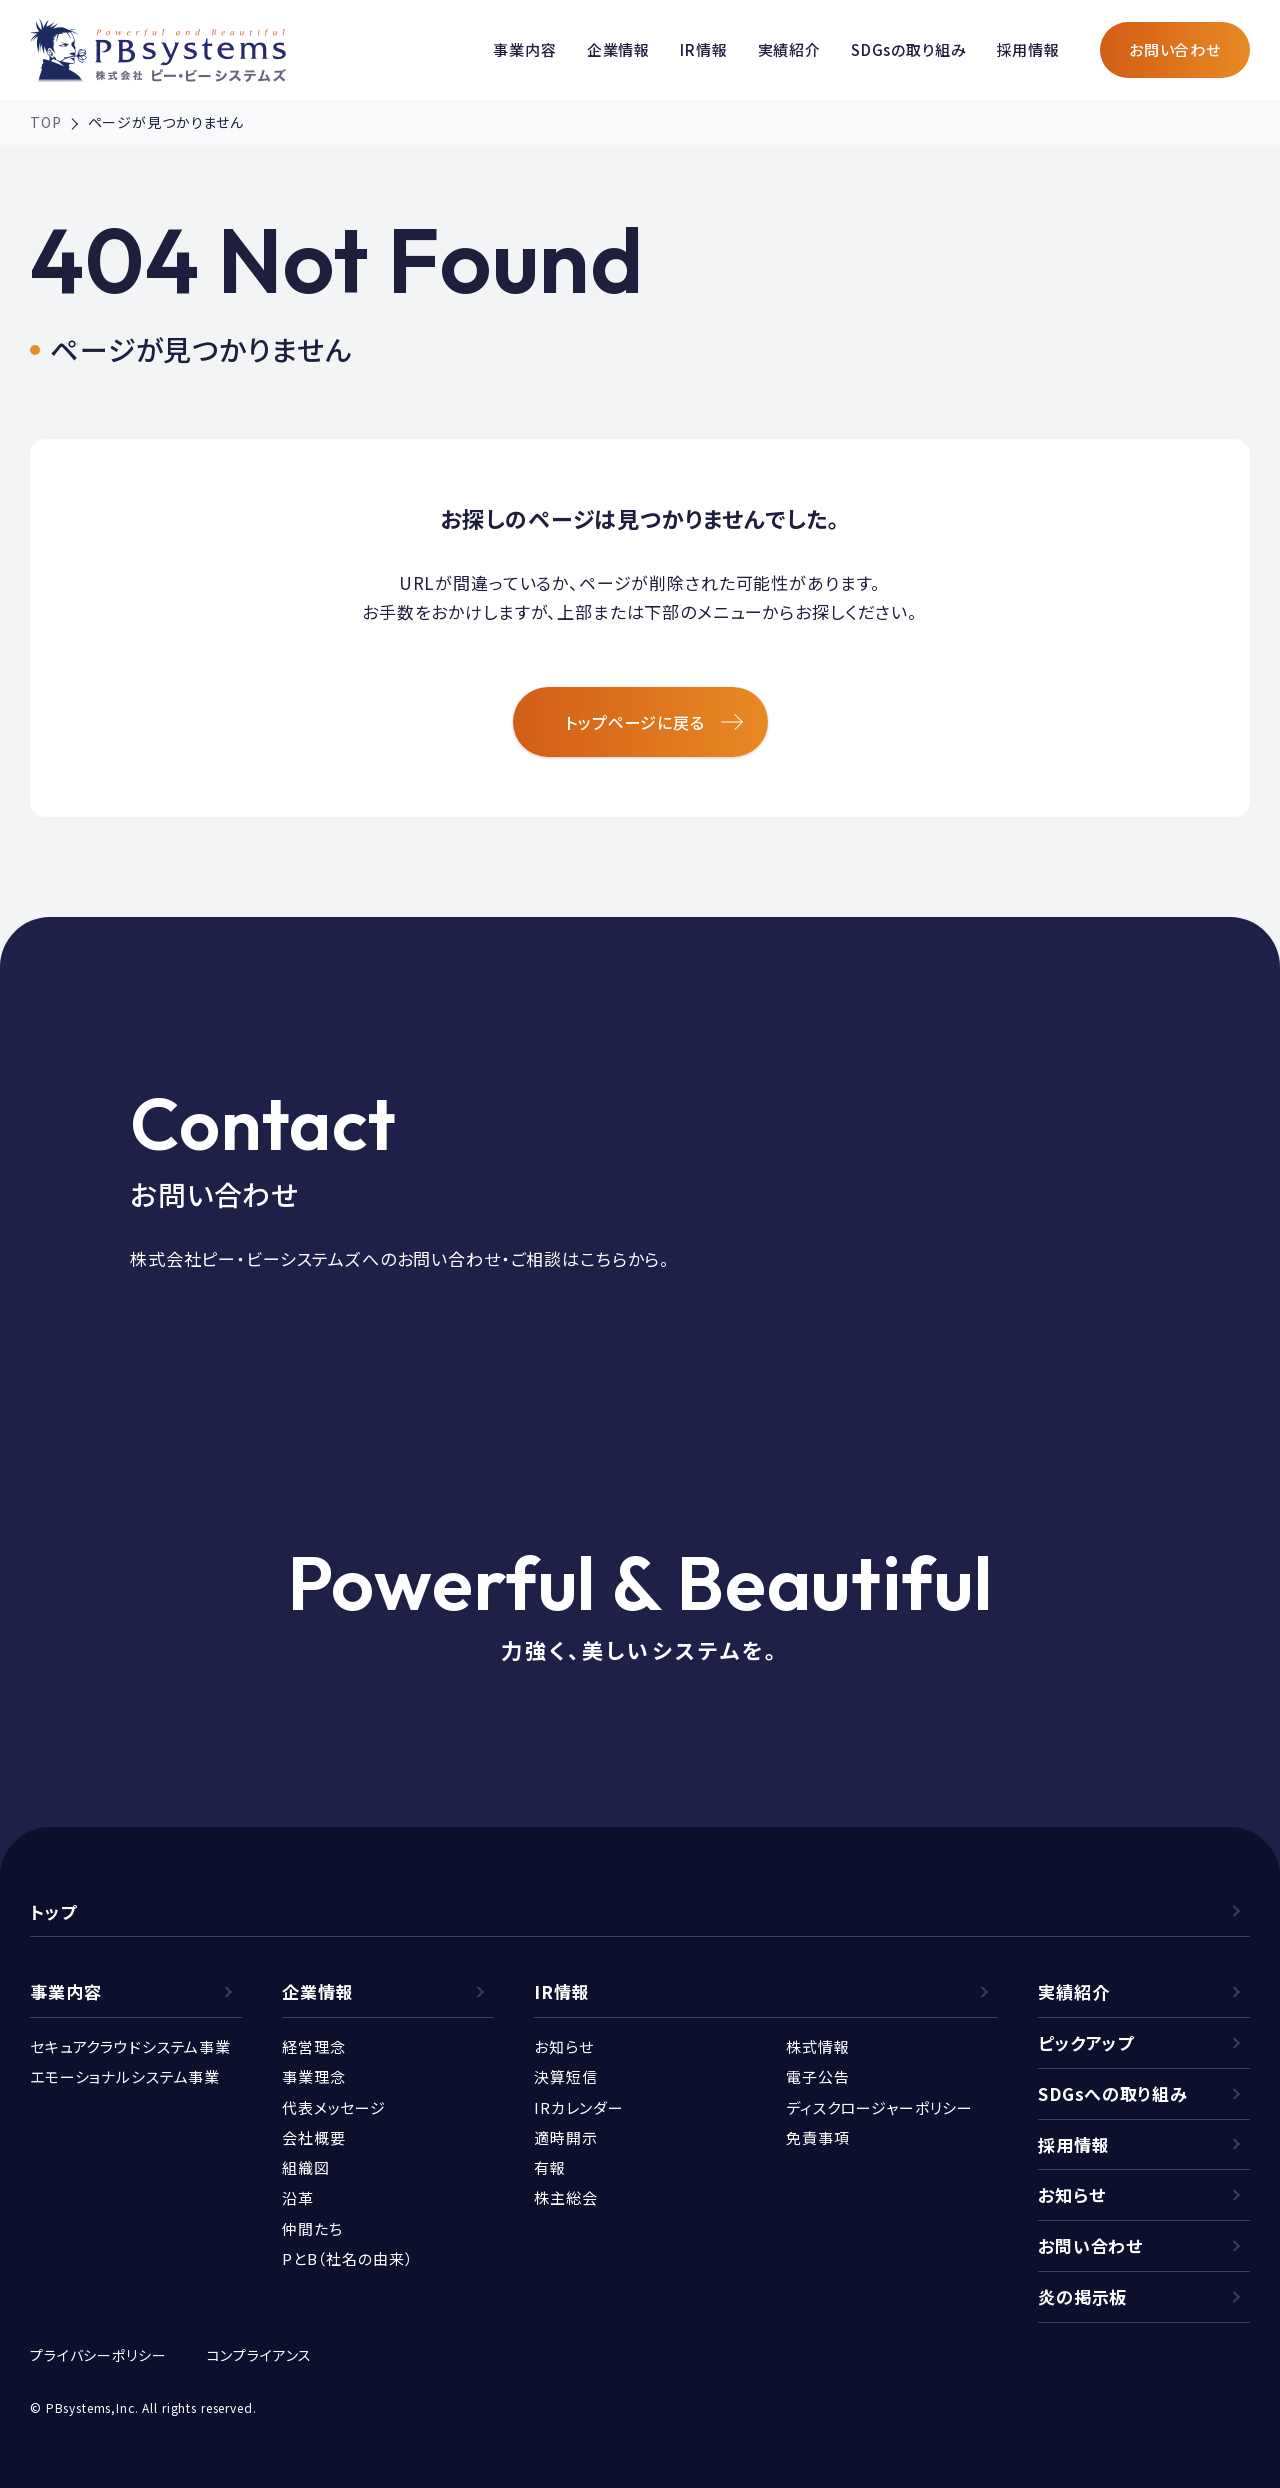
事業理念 (313, 2076)
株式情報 (817, 2046)
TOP (46, 122)
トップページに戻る (653, 722)
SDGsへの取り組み (1113, 2093)
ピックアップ (1086, 2042)
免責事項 (817, 2137)
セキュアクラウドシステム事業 (130, 2046)
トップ (53, 1911)
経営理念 (313, 2046)
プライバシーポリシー (98, 2355)
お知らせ (563, 2046)
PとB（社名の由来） (348, 2258)
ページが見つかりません (166, 122)
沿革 (298, 2197)
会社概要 (313, 2137)
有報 (550, 2167)
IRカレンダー (579, 2107)
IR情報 (703, 49)
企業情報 (618, 49)
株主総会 (565, 2197)
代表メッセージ (334, 2107)
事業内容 (524, 49)
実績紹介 (789, 49)
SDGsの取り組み (909, 49)
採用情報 (1028, 49)
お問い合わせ (1175, 49)
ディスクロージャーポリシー (879, 2107)
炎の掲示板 (1082, 2296)
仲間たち (312, 2228)
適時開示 (565, 2137)
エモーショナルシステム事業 (125, 2076)
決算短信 (565, 2076)
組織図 (306, 2167)
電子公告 (817, 2076)
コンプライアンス (260, 2355)
